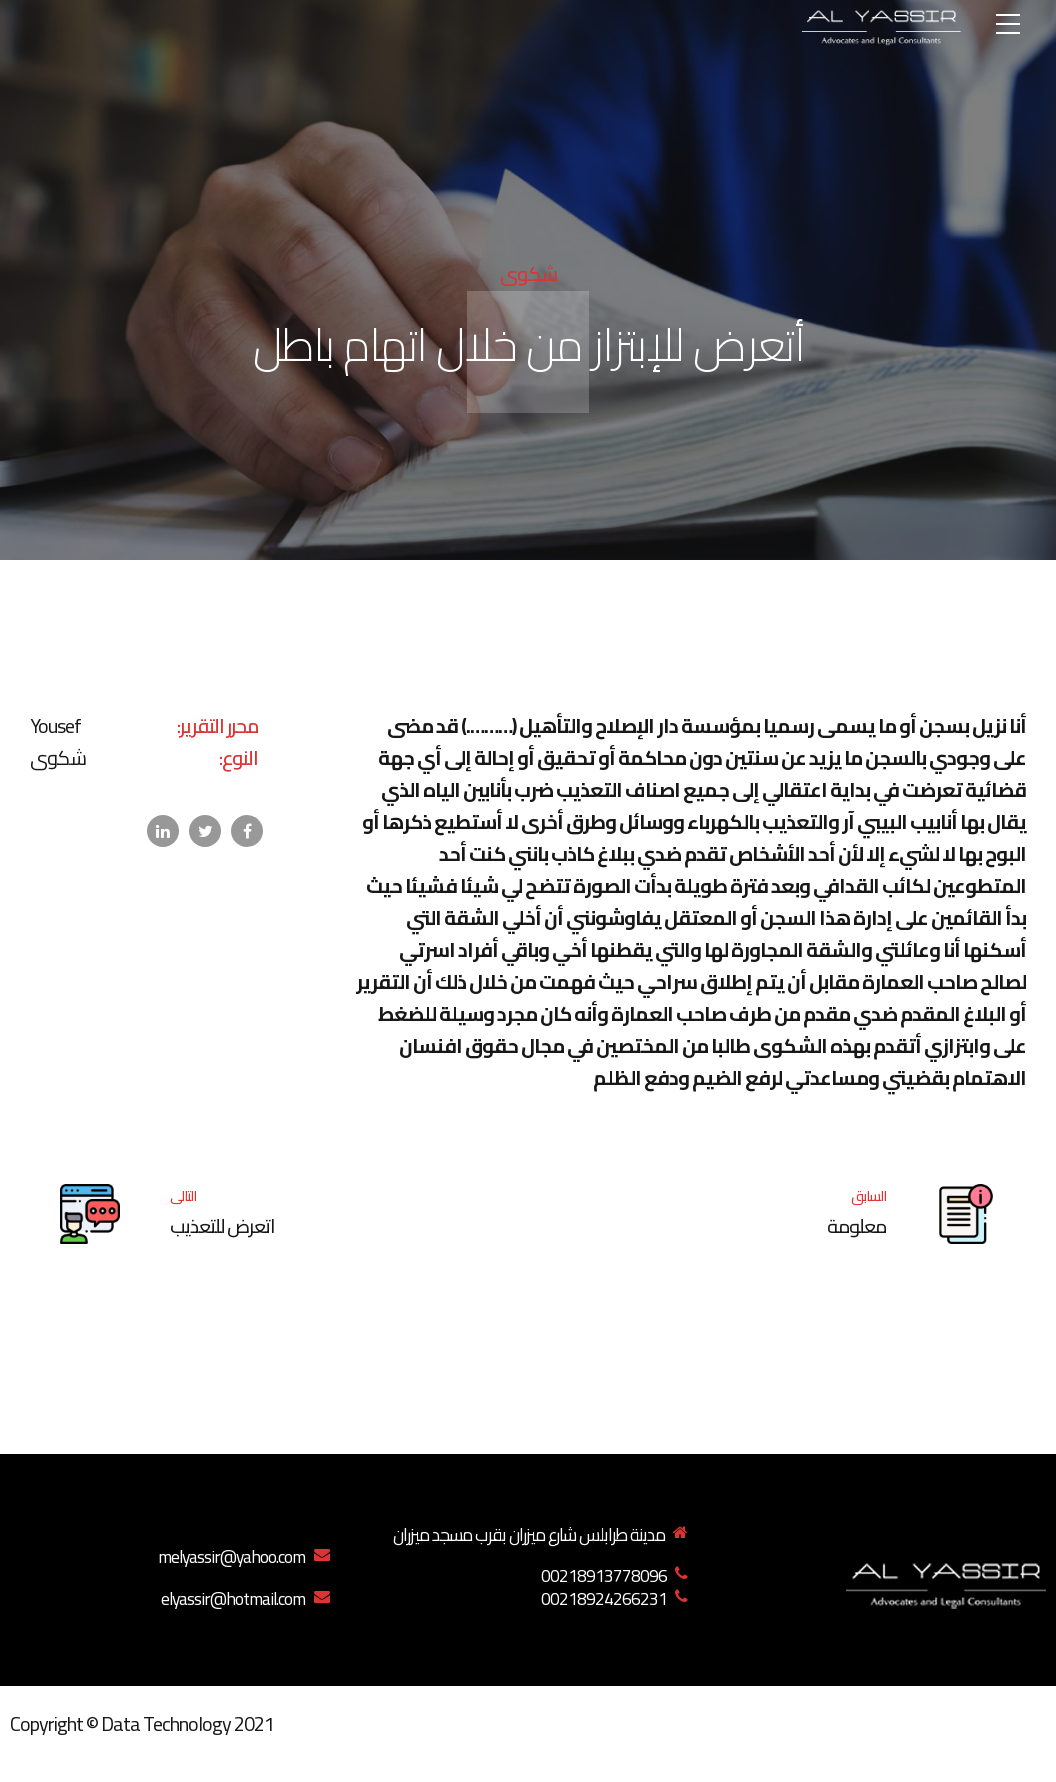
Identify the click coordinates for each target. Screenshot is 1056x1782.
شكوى (528, 273)
